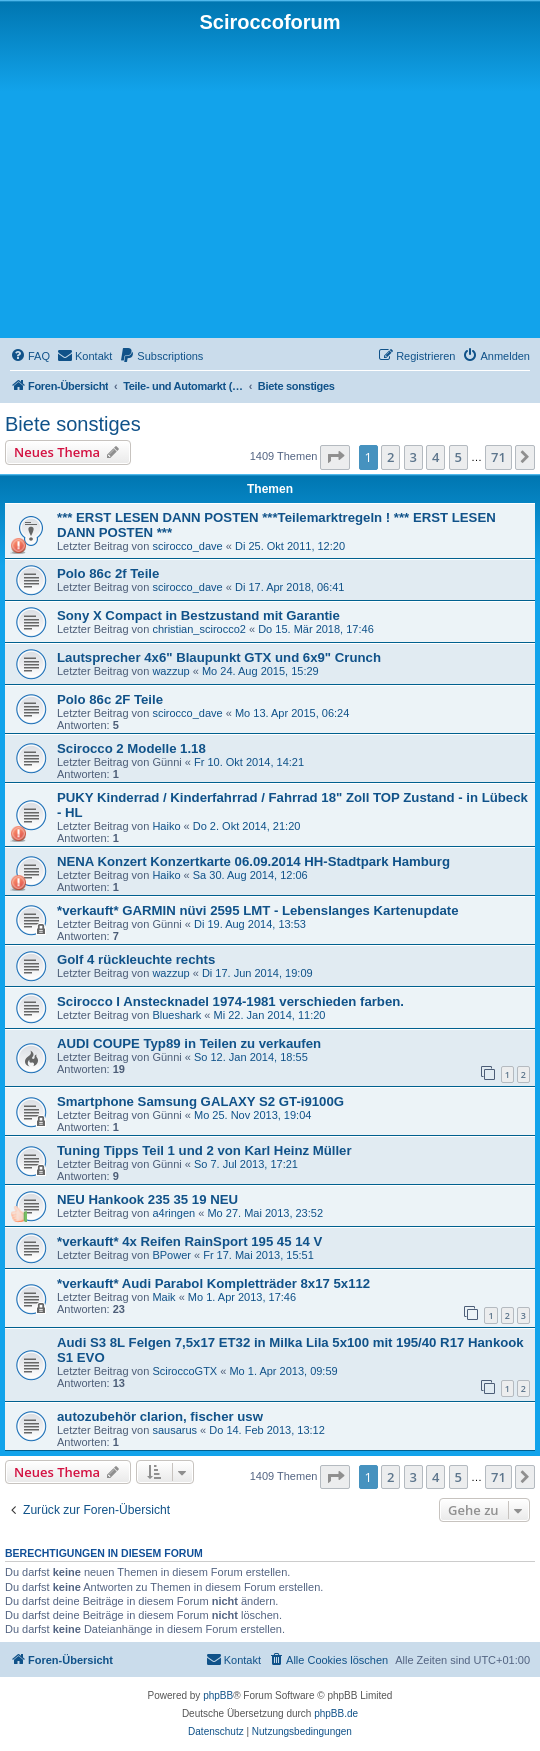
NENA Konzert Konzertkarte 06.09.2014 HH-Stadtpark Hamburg (253, 861)
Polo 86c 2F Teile (110, 699)
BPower (171, 1255)
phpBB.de (336, 1713)
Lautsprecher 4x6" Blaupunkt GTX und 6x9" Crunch (219, 657)
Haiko (166, 826)
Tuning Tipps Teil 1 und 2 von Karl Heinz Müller (204, 1150)
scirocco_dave (187, 546)
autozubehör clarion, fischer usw (160, 1416)
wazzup (170, 671)
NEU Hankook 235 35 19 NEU (147, 1199)
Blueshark (176, 1015)
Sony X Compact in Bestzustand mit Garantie (198, 615)
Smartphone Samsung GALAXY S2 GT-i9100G (200, 1101)
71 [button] (498, 457)
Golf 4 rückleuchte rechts (136, 959)
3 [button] (413, 457)
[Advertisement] (270, 184)
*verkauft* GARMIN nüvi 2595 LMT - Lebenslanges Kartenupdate (258, 910)
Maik (163, 1297)
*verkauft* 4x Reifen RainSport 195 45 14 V (189, 1241)
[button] (335, 457)
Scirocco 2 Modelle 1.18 (131, 748)
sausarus (174, 1430)
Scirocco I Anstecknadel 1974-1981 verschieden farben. (230, 1001)
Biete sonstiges (73, 424)
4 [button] (435, 457)
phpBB (218, 1695)
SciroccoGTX (184, 1371)
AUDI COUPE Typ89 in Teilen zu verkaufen (189, 1043)
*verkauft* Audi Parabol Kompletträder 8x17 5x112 (213, 1283)
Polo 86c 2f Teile (108, 573)
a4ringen (173, 1213)
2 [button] (390, 457)
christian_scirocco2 (199, 629)
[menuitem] (30, 356)
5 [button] (458, 457)
